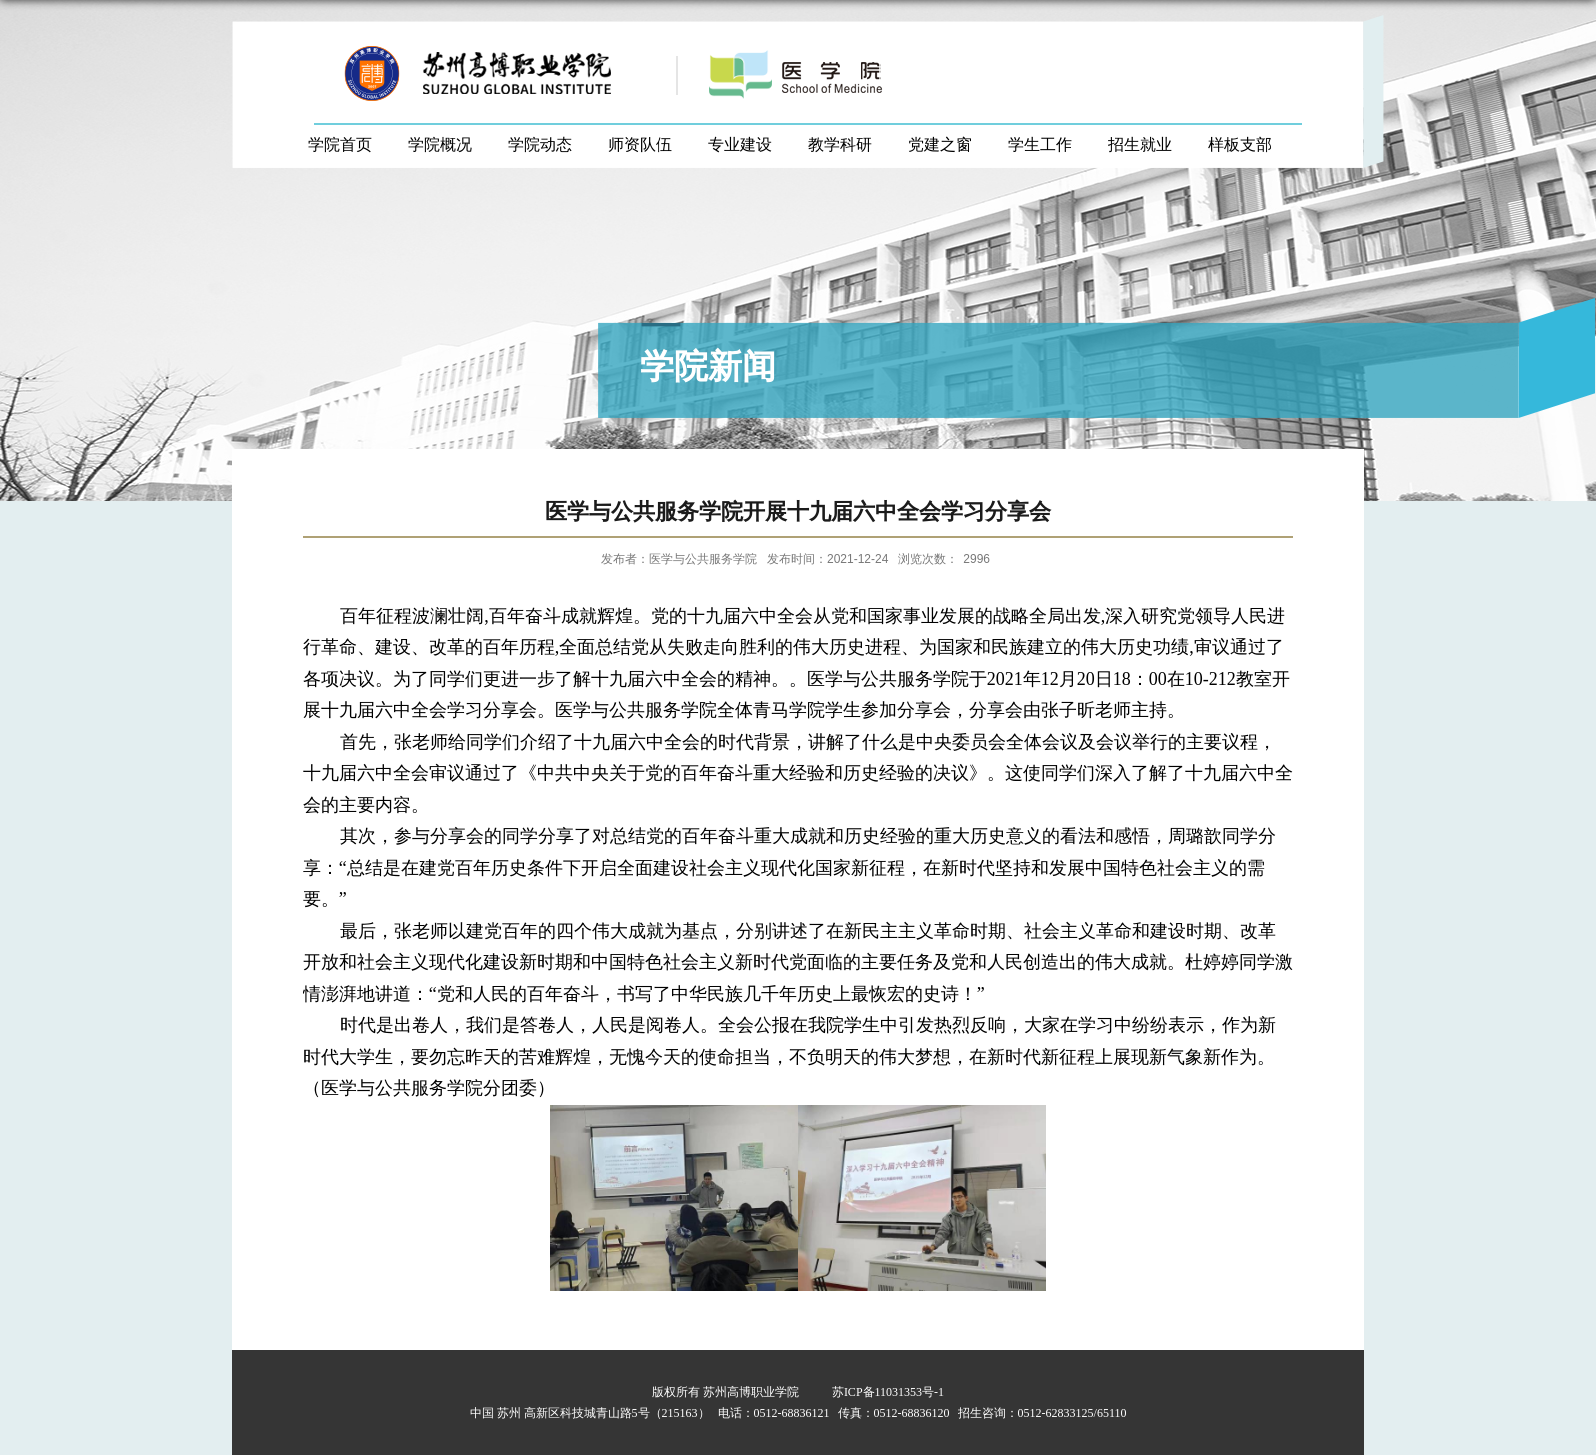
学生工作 (1040, 144)
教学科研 (840, 144)
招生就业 (1140, 144)
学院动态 (540, 144)
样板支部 (1240, 144)
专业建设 (740, 144)
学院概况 (440, 144)
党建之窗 (940, 144)
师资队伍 (640, 144)
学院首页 (340, 144)
